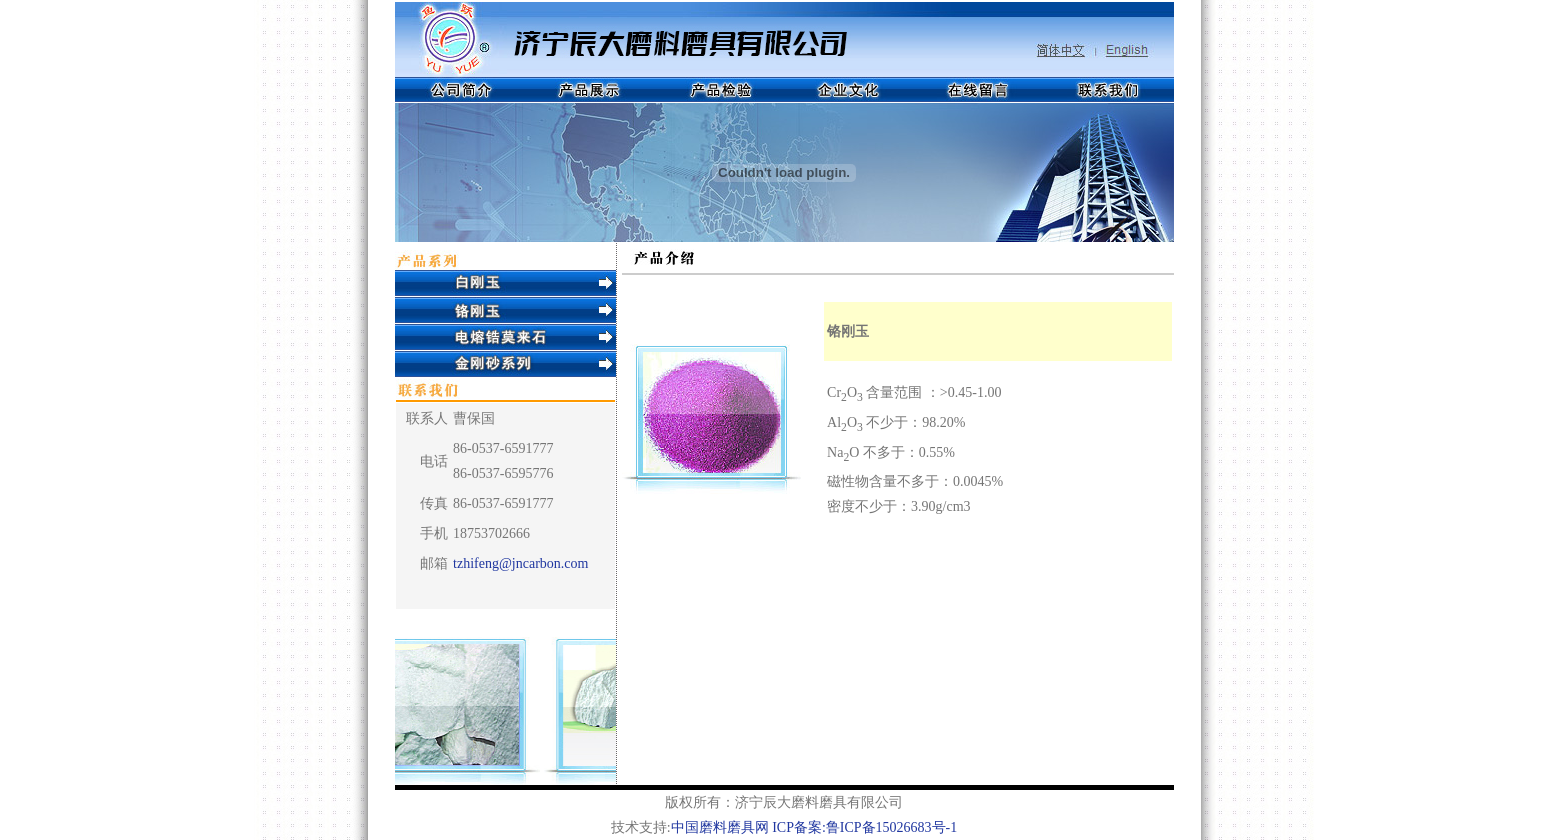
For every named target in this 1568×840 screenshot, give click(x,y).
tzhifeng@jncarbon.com (520, 563)
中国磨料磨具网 (720, 827)
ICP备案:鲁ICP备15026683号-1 (864, 827)
